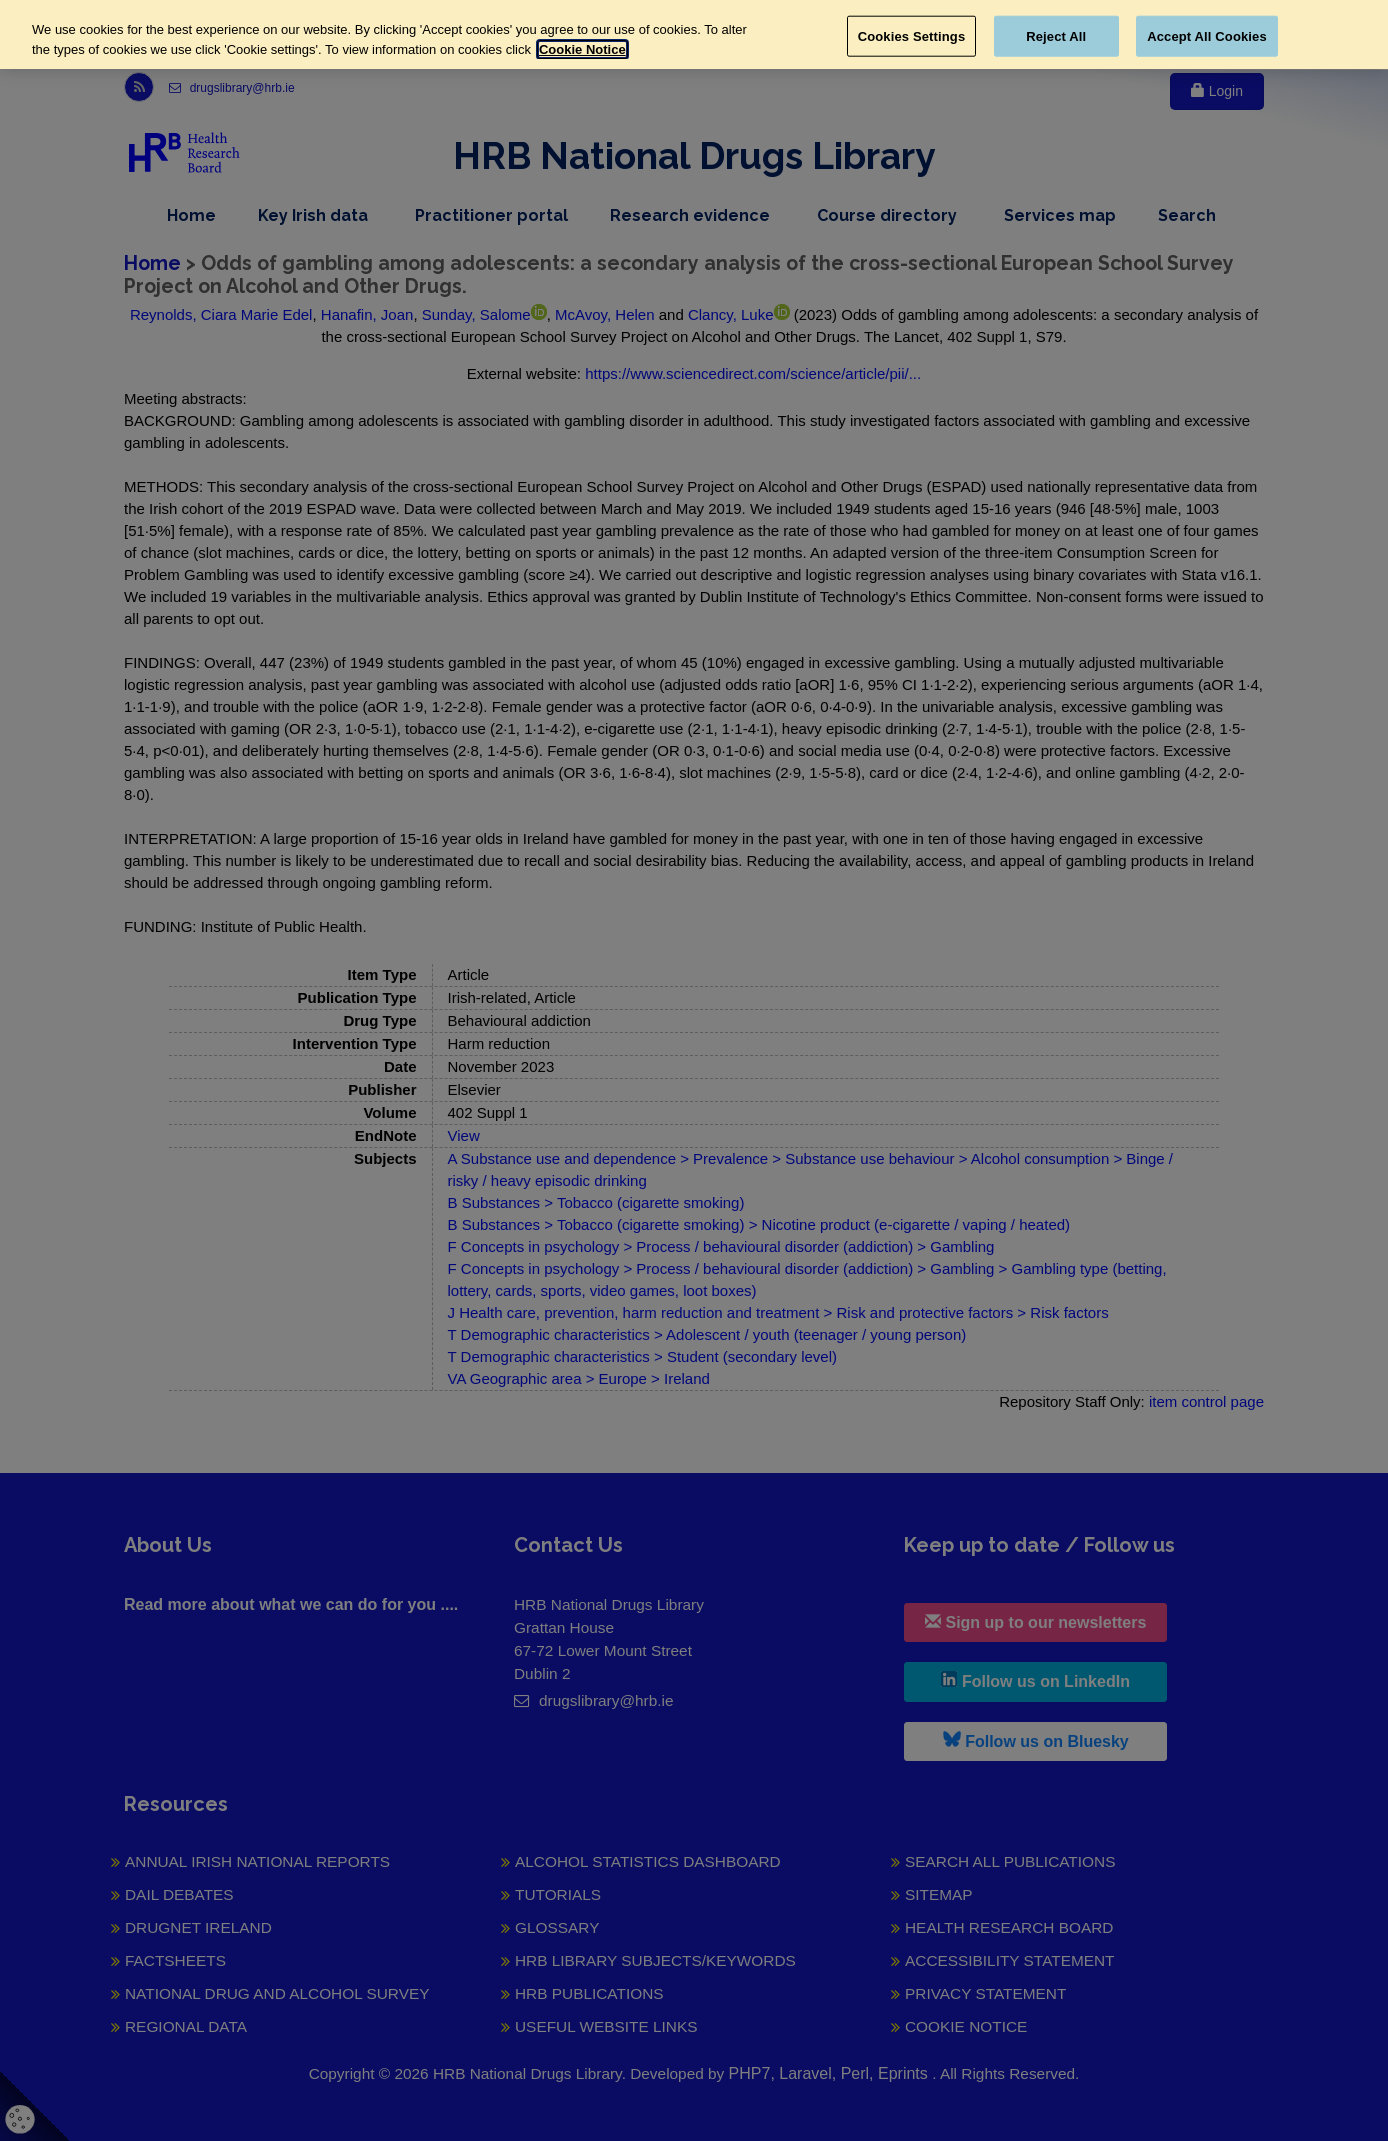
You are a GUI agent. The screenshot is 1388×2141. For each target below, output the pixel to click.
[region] (694, 34)
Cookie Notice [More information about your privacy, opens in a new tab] (582, 49)
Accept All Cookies (1207, 35)
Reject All (1056, 35)
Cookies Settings (912, 35)
